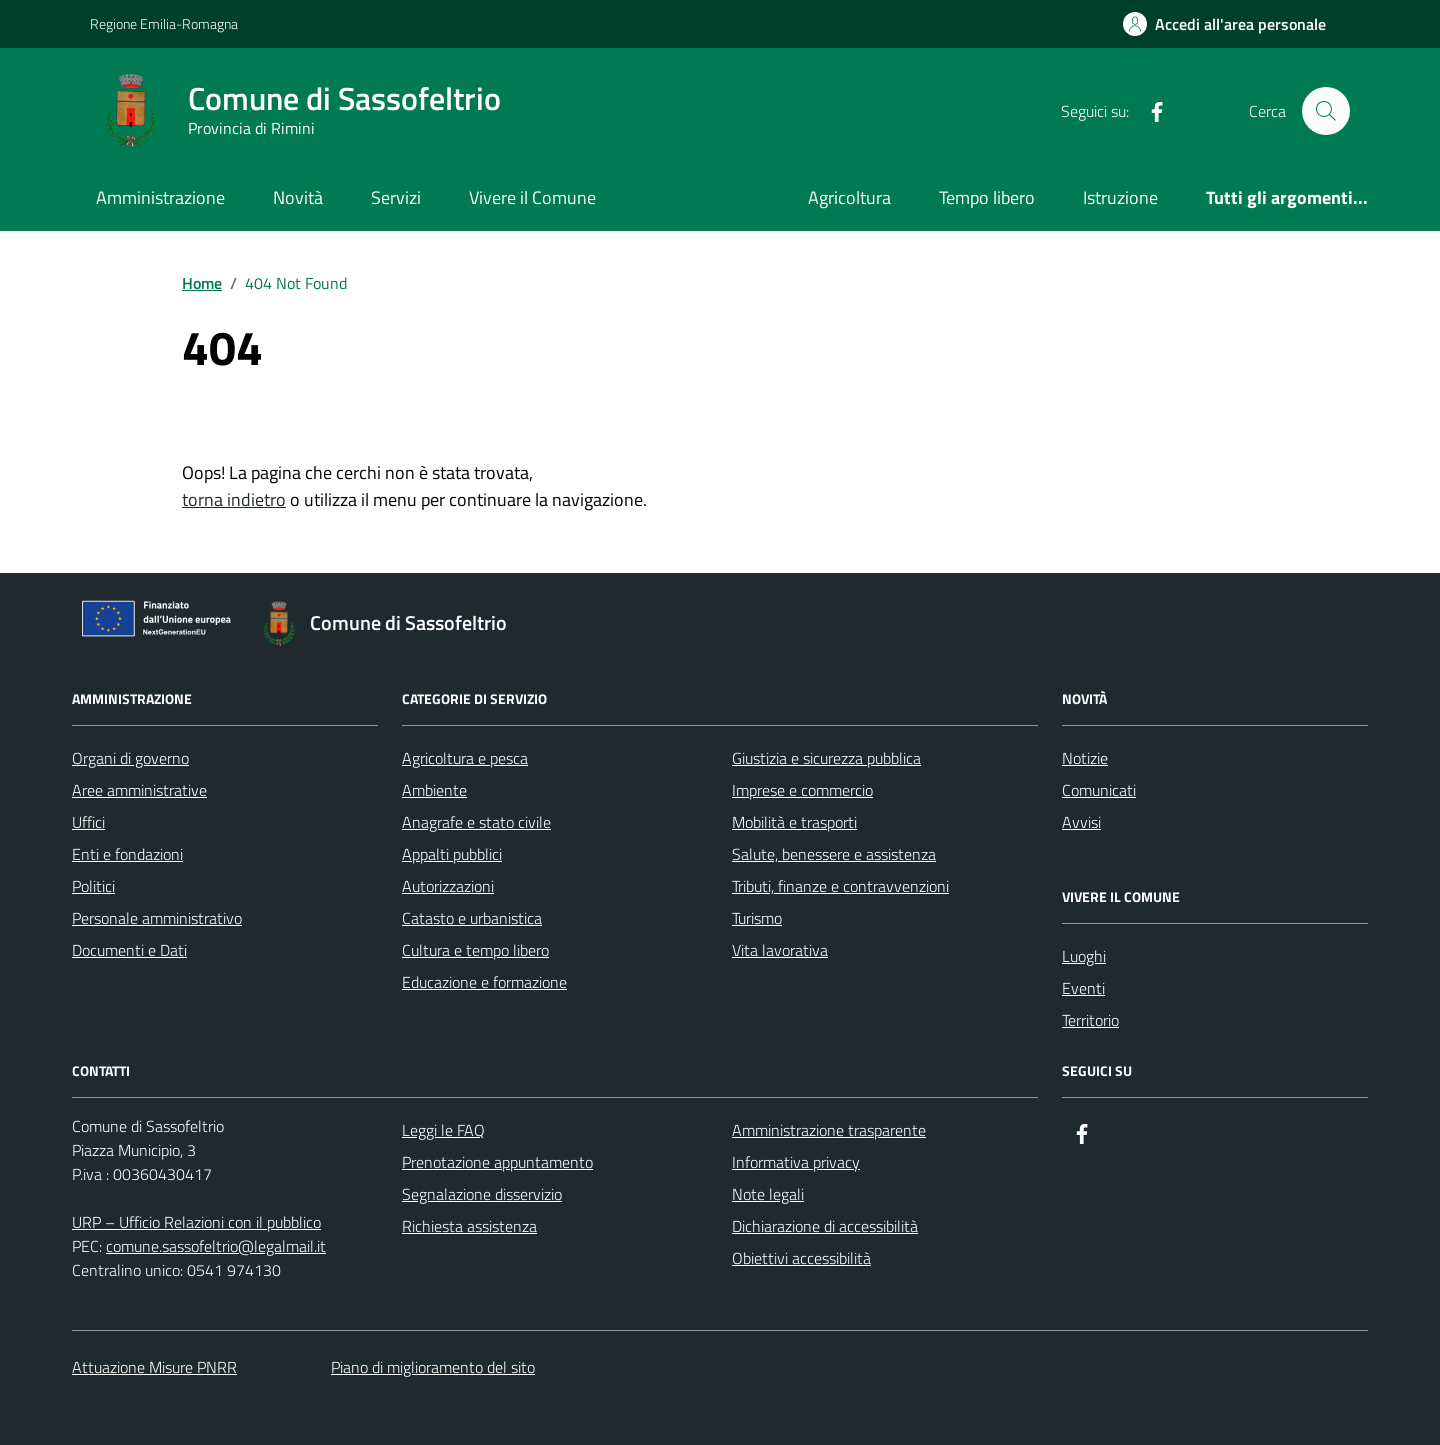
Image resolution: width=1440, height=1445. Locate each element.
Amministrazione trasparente (829, 1130)
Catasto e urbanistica (472, 918)
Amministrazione (160, 197)
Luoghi (1084, 956)
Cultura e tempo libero (475, 950)
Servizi (396, 197)
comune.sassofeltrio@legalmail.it (216, 1246)
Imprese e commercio (802, 790)
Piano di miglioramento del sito (433, 1367)
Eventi (1083, 988)
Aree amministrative (139, 790)
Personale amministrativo (157, 918)
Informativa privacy (796, 1162)
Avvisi (1081, 822)
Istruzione (1120, 197)
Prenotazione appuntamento (497, 1162)
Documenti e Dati (129, 950)
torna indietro (234, 499)
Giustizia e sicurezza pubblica (826, 758)
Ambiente (434, 790)
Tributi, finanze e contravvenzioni (840, 886)
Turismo (757, 918)
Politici (93, 886)
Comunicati (1099, 790)
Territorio (1090, 1020)
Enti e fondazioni (127, 854)
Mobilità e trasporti (794, 822)
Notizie (1085, 758)
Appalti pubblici (452, 854)
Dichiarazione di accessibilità (825, 1226)
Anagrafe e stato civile (476, 822)
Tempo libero (987, 197)
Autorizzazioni (448, 886)
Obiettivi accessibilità (801, 1258)
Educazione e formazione (484, 982)
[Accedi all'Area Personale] (1224, 24)
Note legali (768, 1194)
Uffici (88, 822)
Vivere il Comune (532, 197)
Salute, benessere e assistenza (834, 854)
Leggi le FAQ (443, 1130)
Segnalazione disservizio (482, 1194)
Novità (298, 197)
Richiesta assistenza (469, 1226)
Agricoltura (849, 197)
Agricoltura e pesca (465, 758)
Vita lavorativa (780, 950)
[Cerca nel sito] (1326, 111)
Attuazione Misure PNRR (154, 1367)
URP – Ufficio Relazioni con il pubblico (196, 1222)
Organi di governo (130, 758)
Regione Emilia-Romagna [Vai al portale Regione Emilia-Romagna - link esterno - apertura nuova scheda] (164, 23)
